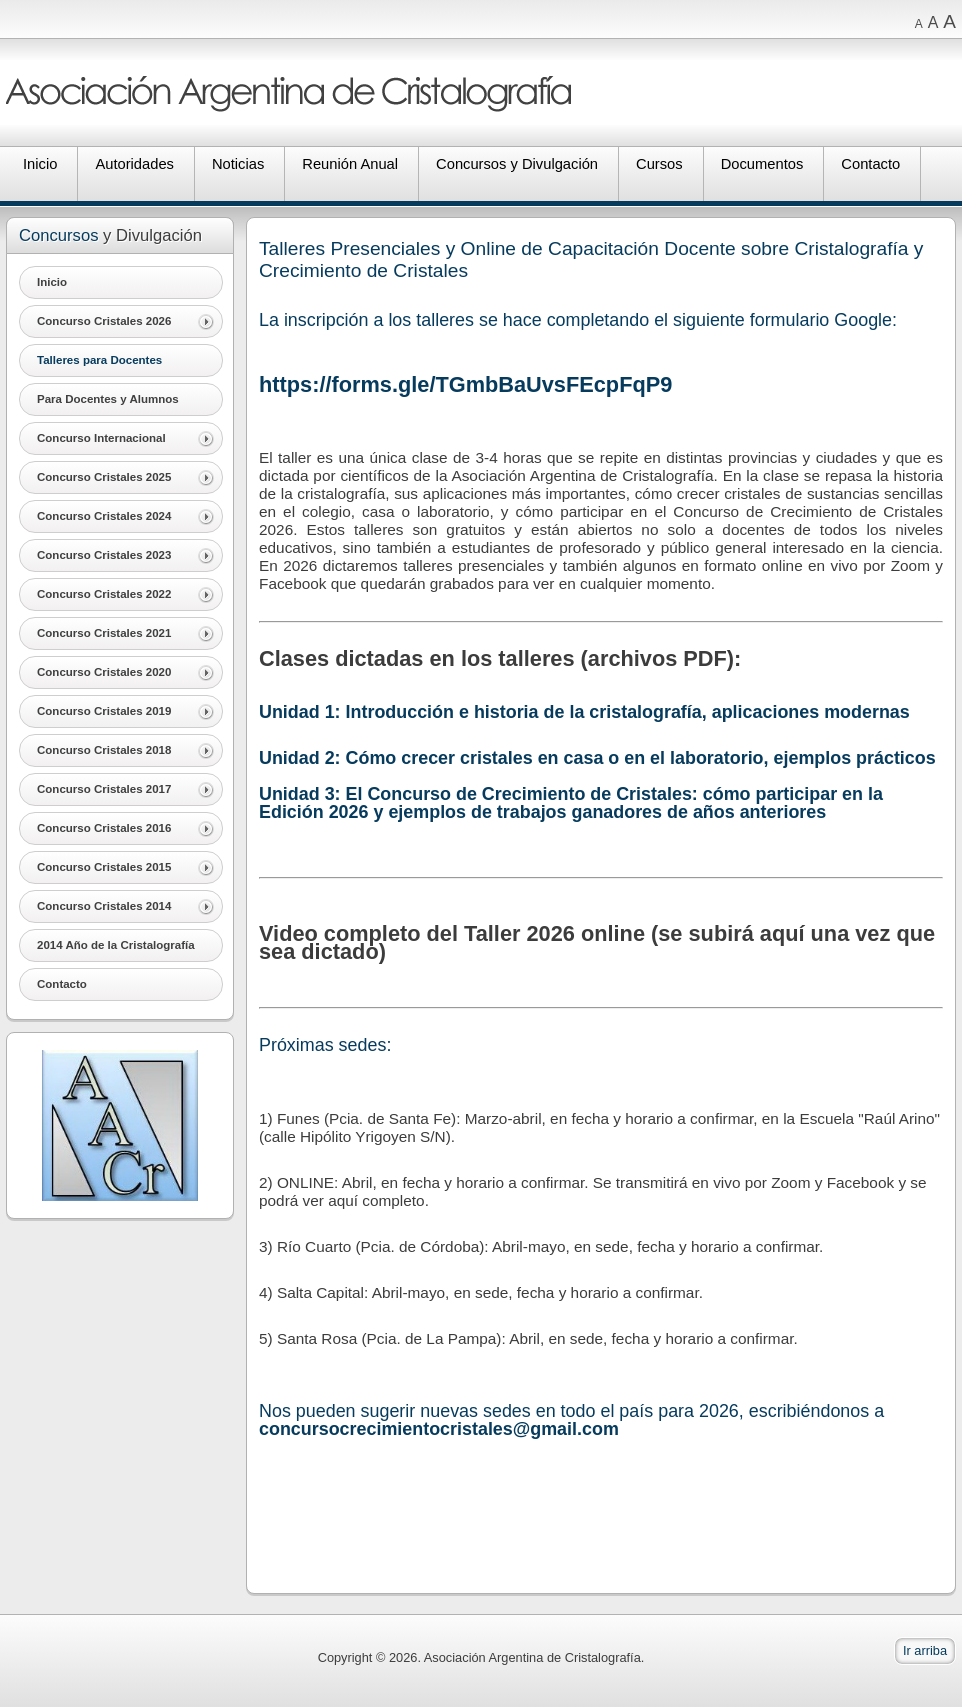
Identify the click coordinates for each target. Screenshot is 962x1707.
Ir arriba (925, 1650)
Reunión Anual (350, 164)
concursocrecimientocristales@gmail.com (439, 1429)
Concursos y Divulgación (517, 164)
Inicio (40, 164)
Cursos (659, 164)
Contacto (870, 164)
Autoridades (134, 164)
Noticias (238, 164)
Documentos (762, 164)
